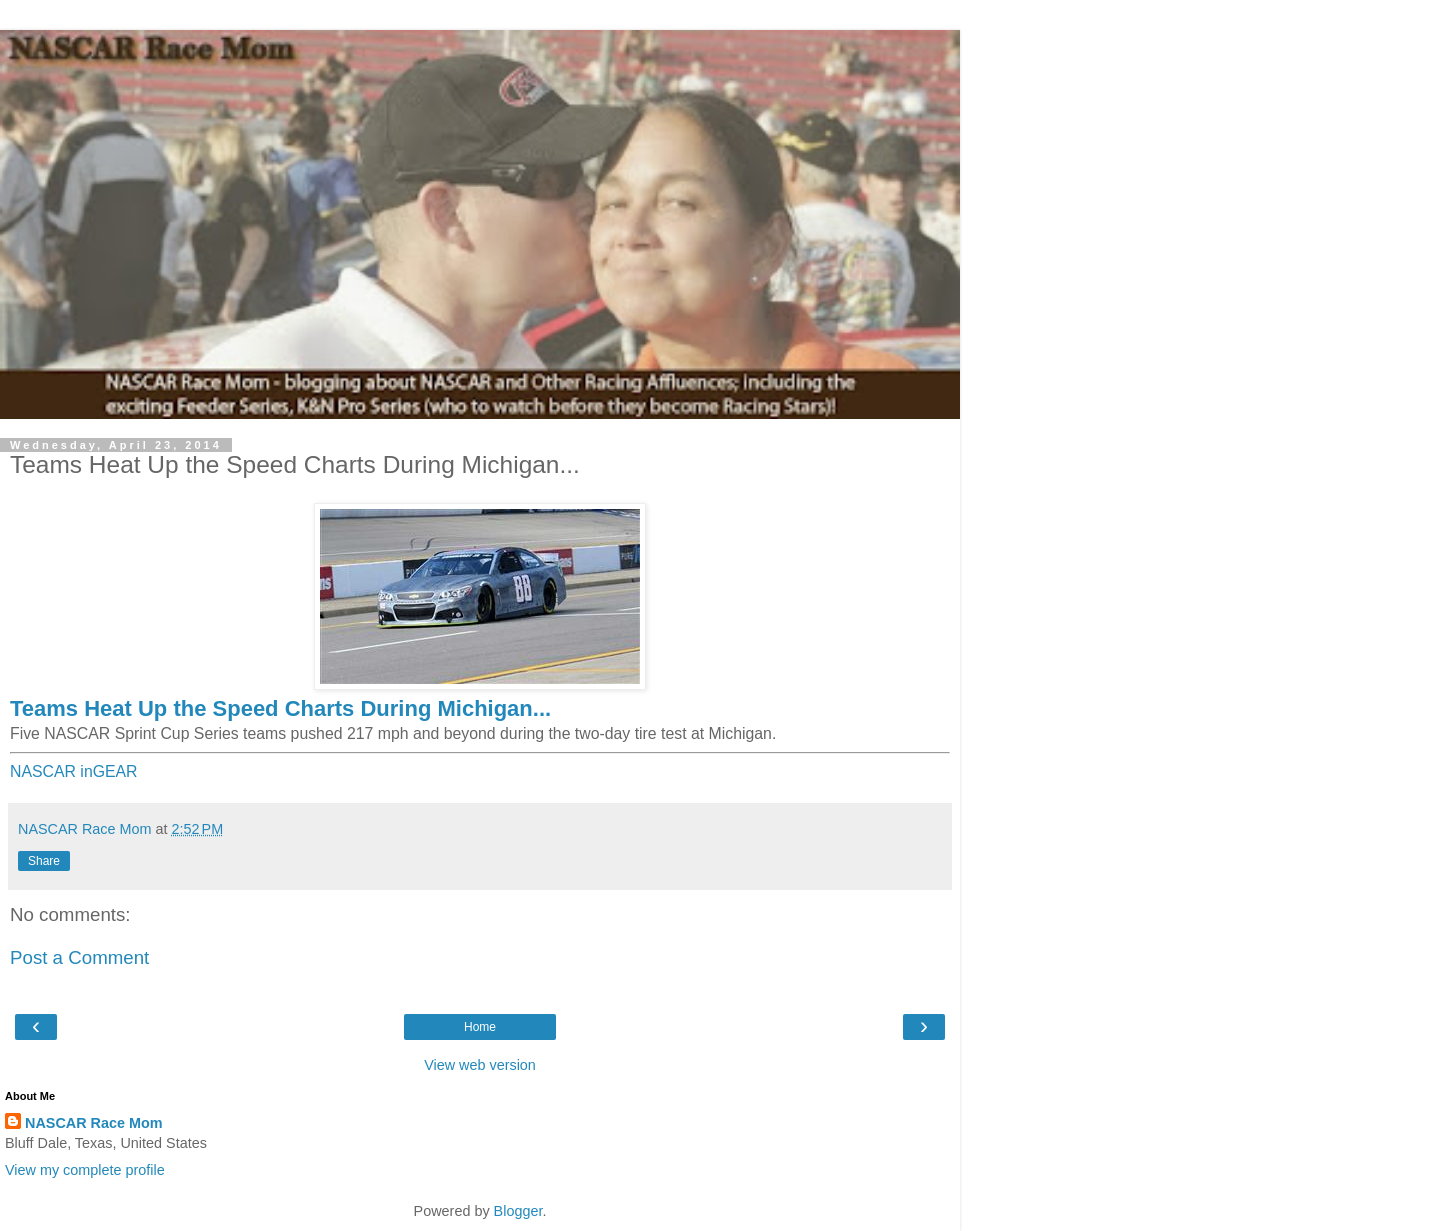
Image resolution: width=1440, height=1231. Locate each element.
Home (480, 1027)
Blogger (518, 1211)
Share (44, 861)
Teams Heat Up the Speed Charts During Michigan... (280, 708)
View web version (480, 1065)
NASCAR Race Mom (94, 1123)
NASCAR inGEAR (74, 771)
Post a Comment (79, 957)
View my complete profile (85, 1170)
